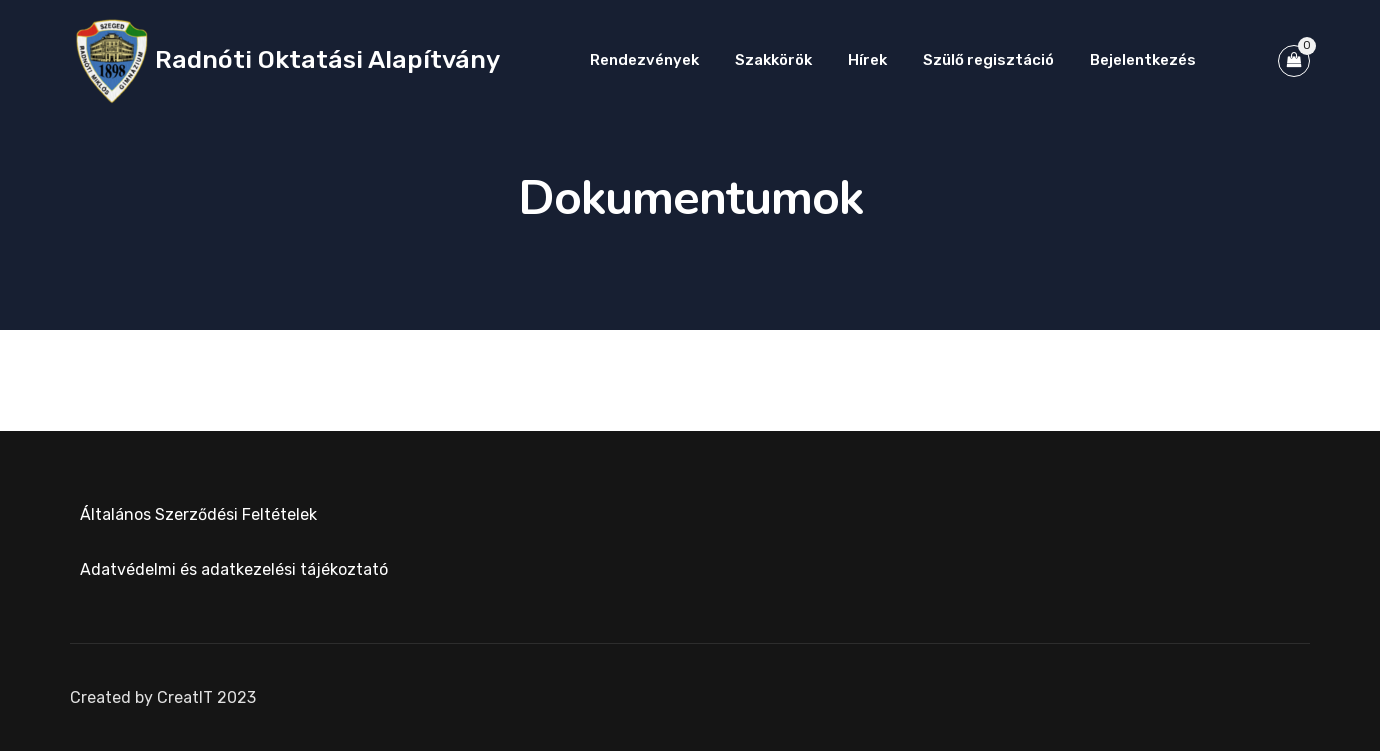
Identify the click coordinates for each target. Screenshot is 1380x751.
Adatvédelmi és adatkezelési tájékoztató (234, 569)
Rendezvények (644, 60)
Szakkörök (773, 60)
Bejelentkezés (1143, 60)
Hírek (867, 60)
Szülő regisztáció (988, 60)
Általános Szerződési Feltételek (198, 514)
